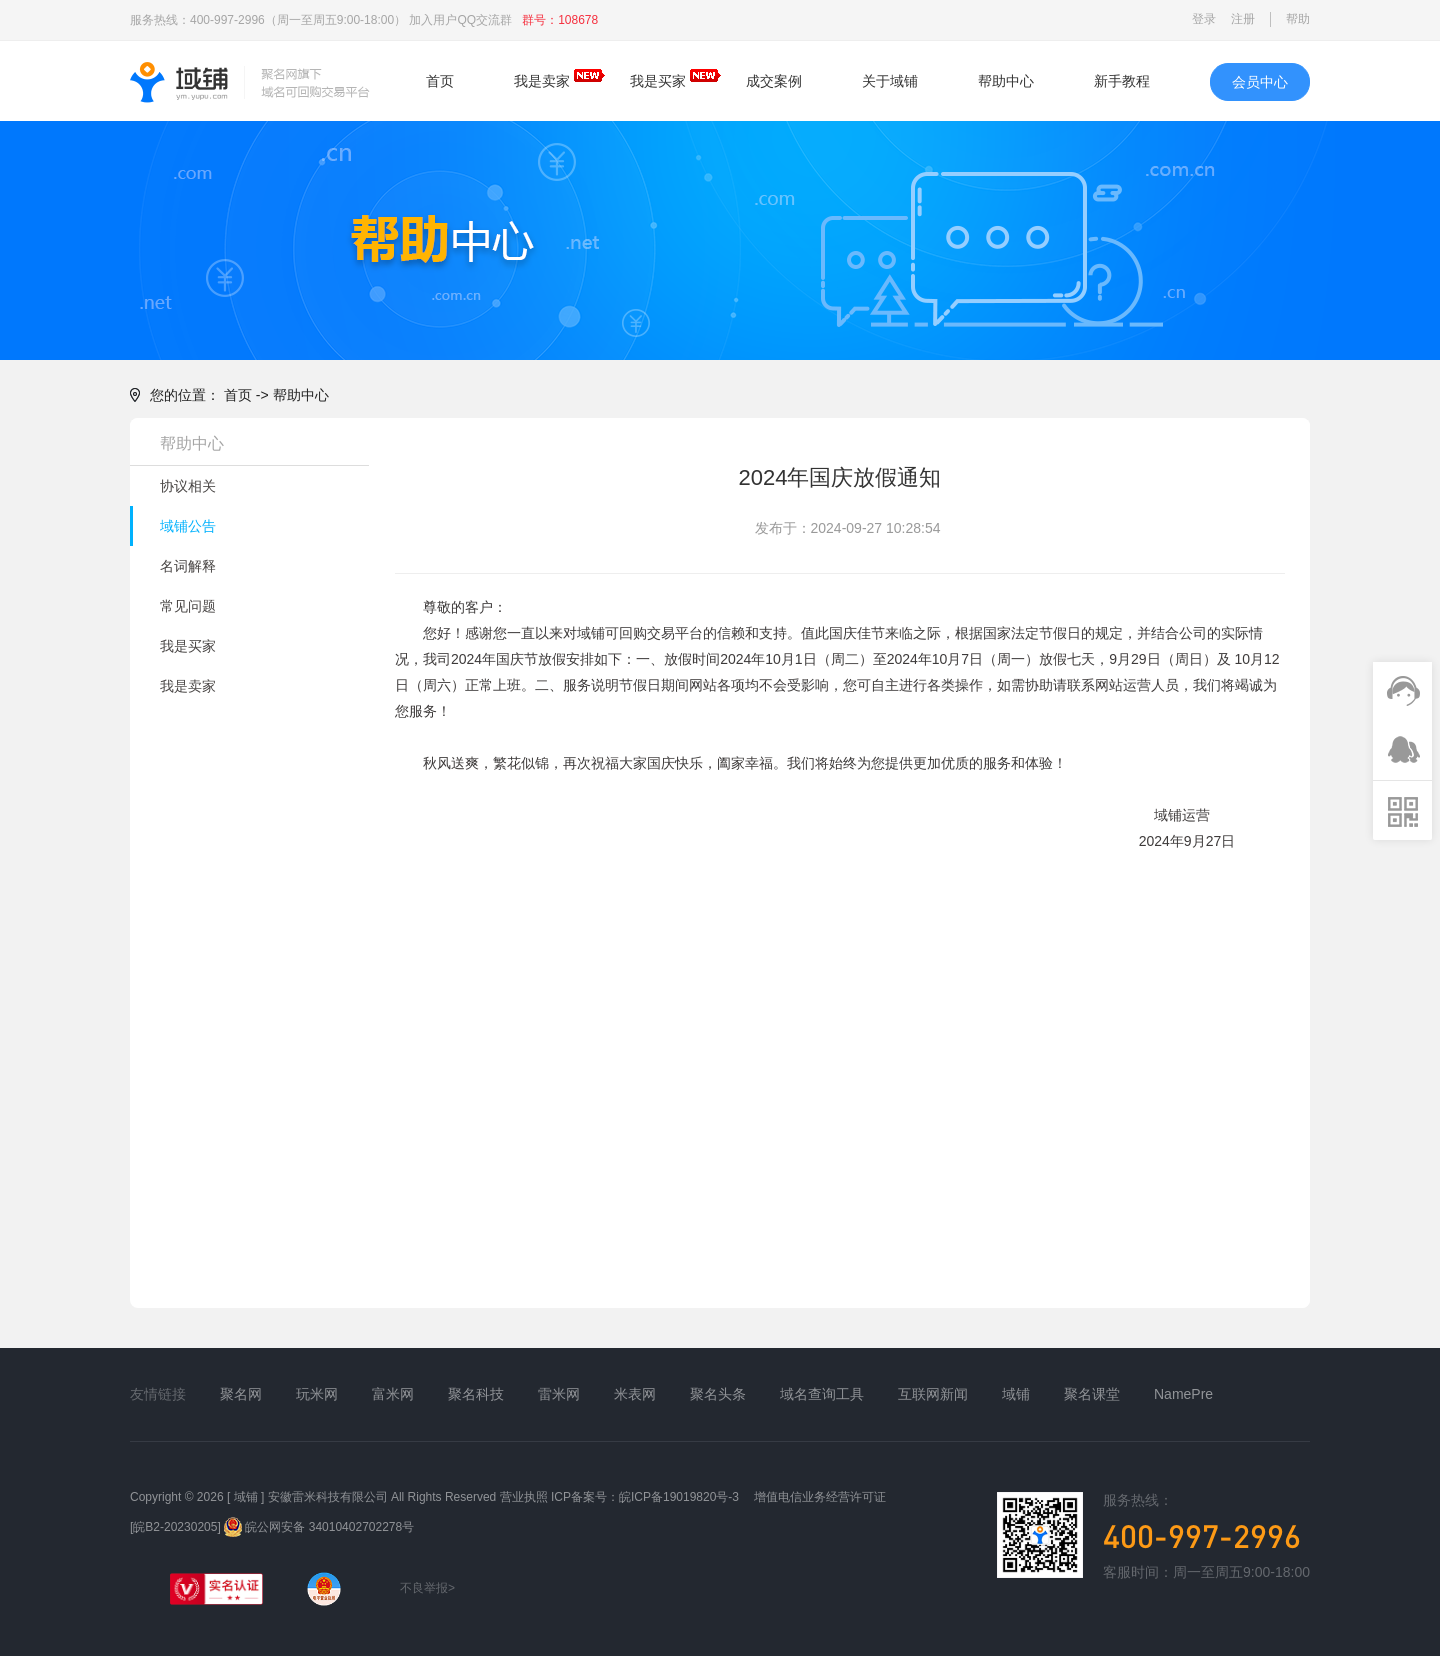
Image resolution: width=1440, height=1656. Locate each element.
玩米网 (317, 1394)
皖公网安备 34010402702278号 (319, 1527)
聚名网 (241, 1394)
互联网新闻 (933, 1394)
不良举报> (420, 1588)
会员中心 (1260, 82)
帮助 (1298, 19)
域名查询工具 (822, 1394)
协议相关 (188, 486)
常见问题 (188, 606)
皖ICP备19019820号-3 (679, 1497)
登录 (1204, 19)
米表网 (635, 1394)
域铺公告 (188, 526)
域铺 (1016, 1394)
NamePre (1183, 1394)
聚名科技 (476, 1394)
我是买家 (658, 81)
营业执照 (524, 1497)
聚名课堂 (1092, 1394)
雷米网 (559, 1394)
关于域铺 (890, 81)
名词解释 (188, 566)
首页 (440, 81)
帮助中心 (1006, 81)
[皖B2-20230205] (175, 1527)
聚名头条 (718, 1394)
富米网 (393, 1394)
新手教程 (1122, 81)
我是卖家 (542, 81)
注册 (1243, 19)
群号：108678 (560, 20)
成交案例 (774, 81)
